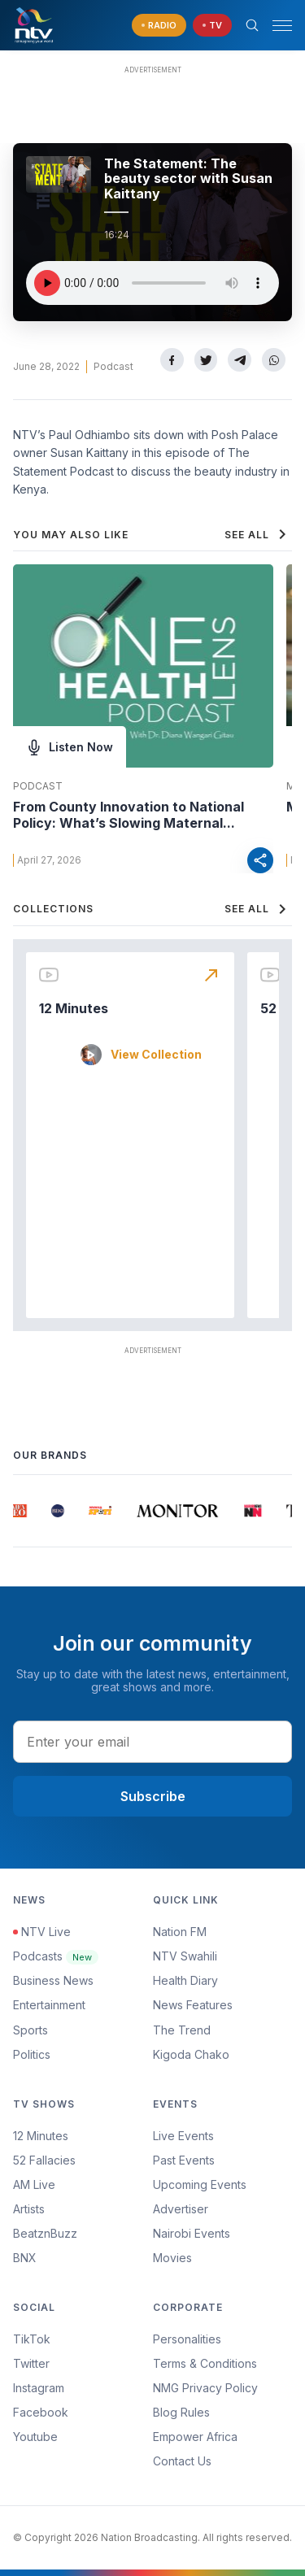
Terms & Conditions (205, 2363)
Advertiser (180, 2209)
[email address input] (152, 1742)
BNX (25, 2258)
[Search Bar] (252, 25)
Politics (31, 2054)
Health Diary (185, 1980)
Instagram (38, 2388)
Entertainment (49, 2005)
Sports (30, 2030)
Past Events (184, 2160)
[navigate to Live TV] (212, 25)
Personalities (187, 2339)
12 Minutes (73, 1008)
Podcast (113, 366)
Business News (53, 1980)
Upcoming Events (199, 2184)
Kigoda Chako (191, 2054)
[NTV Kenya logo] (33, 25)
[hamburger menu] (282, 25)
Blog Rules (181, 2412)
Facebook (40, 2412)
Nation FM (180, 1932)
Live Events (183, 2136)
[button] (275, 25)
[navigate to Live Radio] (159, 25)
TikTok (31, 2339)
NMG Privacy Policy (205, 2388)
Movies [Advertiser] (172, 2258)
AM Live (34, 2184)
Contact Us (182, 2461)
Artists (29, 2209)
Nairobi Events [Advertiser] (191, 2233)
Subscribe (152, 1796)
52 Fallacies (44, 2160)
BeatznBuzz (45, 2233)
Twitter (31, 2363)
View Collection (156, 1054)
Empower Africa (195, 2436)
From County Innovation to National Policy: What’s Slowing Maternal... (128, 814)
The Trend (182, 2030)
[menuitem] (223, 2233)
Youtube (35, 2436)
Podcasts (55, 1956)
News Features (193, 2005)
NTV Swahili (185, 1956)
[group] (21, 1510)
